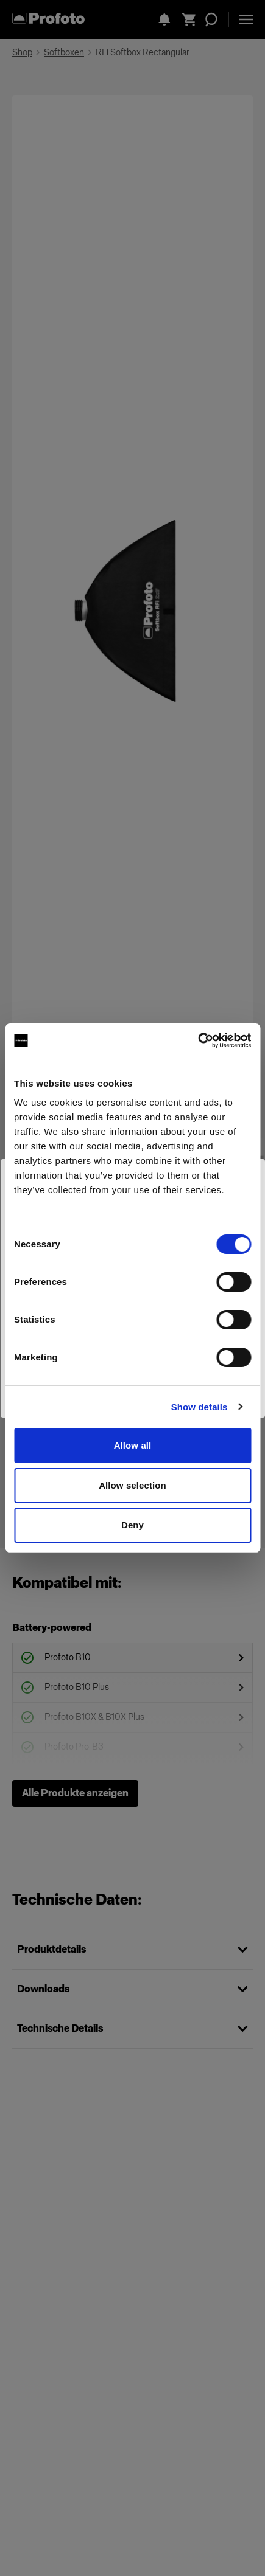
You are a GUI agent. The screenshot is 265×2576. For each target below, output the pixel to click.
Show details (199, 1407)
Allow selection (132, 1485)
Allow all (133, 1445)
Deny (132, 1525)
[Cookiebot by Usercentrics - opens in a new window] (197, 1040)
